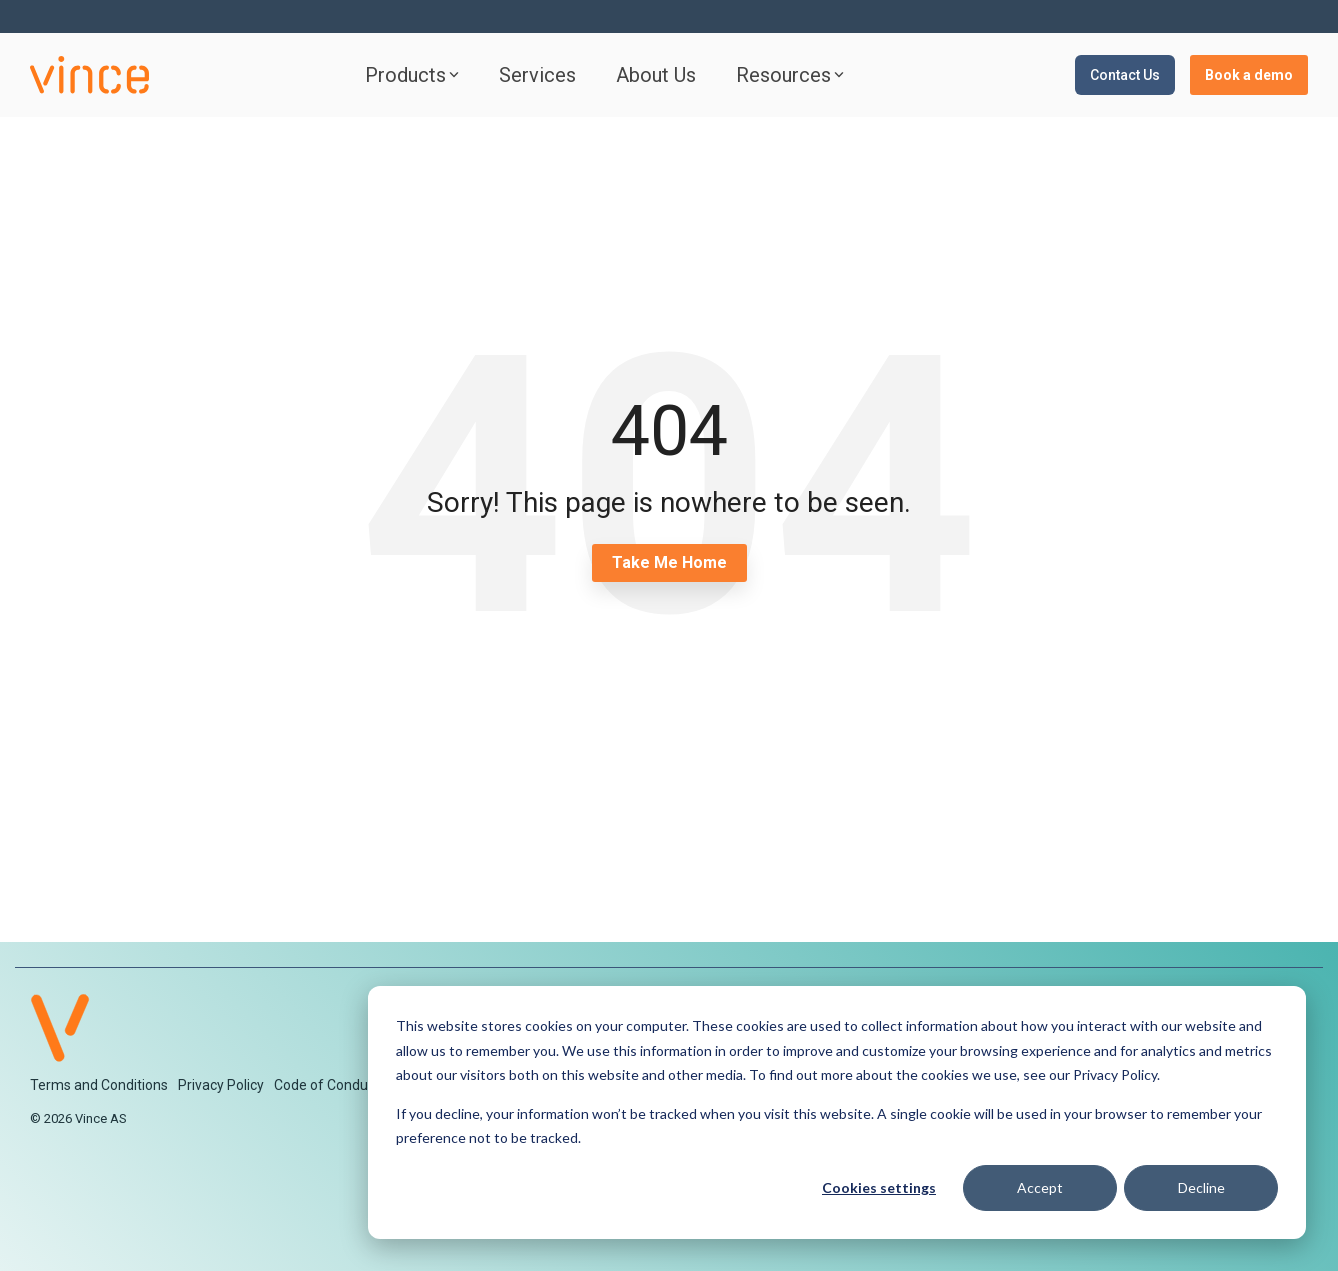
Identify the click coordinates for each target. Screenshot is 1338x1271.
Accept (1040, 1187)
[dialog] (837, 1112)
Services (537, 75)
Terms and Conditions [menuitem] (99, 1085)
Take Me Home (669, 562)
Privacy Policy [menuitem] (221, 1085)
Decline (1201, 1187)
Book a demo (1249, 75)
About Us (656, 75)
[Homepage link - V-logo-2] (60, 1051)
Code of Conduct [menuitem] (327, 1085)
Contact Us (1125, 75)
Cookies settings (879, 1187)
